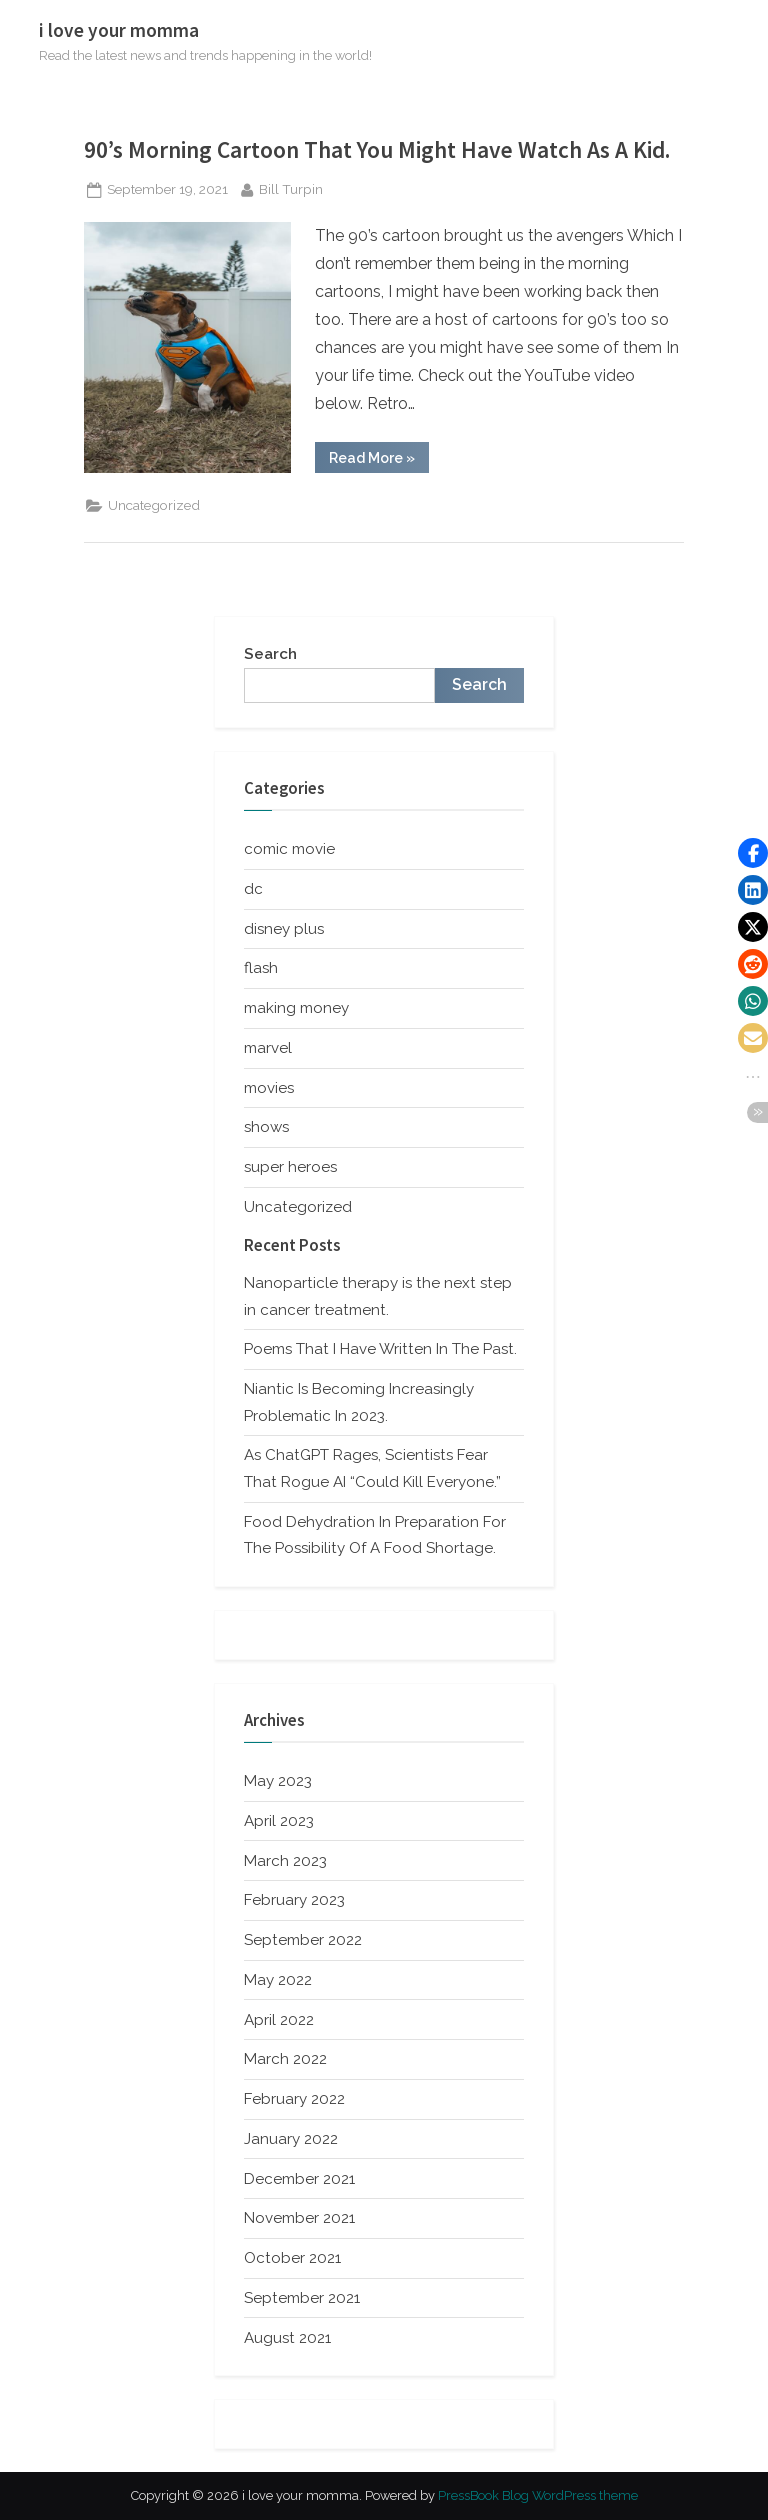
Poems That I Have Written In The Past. (380, 1349)
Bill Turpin (291, 187)
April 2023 (279, 1821)
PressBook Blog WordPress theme (538, 2495)
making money (296, 1008)
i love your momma (119, 30)
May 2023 (278, 1781)
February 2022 (294, 2099)
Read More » (379, 461)
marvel (268, 1048)
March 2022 (285, 2059)
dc (253, 889)
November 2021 (299, 2218)
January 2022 (291, 2139)
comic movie (289, 849)
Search (270, 654)
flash (261, 968)
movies (269, 1088)
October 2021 (292, 2258)
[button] (753, 853)
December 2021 (299, 2179)
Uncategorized (154, 505)
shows (266, 1127)
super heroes (290, 1167)
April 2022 (279, 2020)
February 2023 (294, 1900)
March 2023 (285, 1861)
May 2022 (278, 1980)
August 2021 (287, 2338)
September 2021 (302, 2298)
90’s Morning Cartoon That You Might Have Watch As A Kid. (377, 149)
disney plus (284, 929)
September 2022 (303, 1940)
